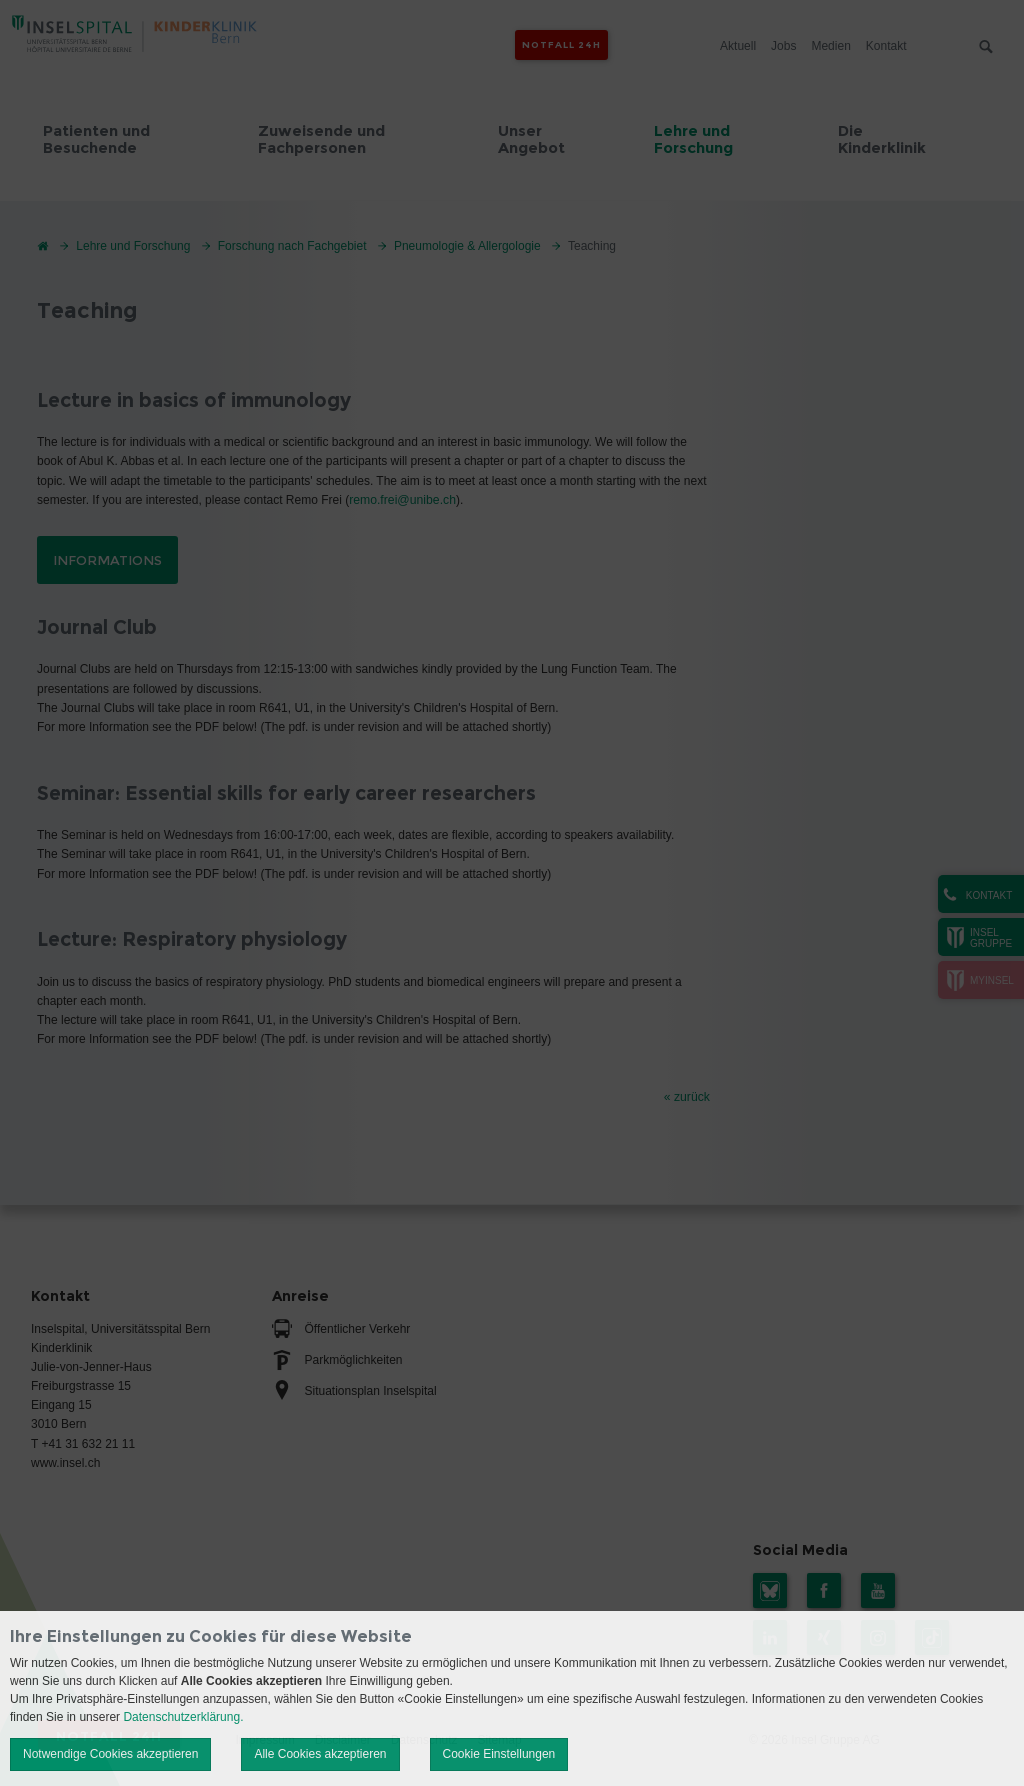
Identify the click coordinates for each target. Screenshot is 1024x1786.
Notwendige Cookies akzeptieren (110, 1754)
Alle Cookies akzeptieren (320, 1754)
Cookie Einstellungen (499, 1754)
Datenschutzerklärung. (183, 1717)
